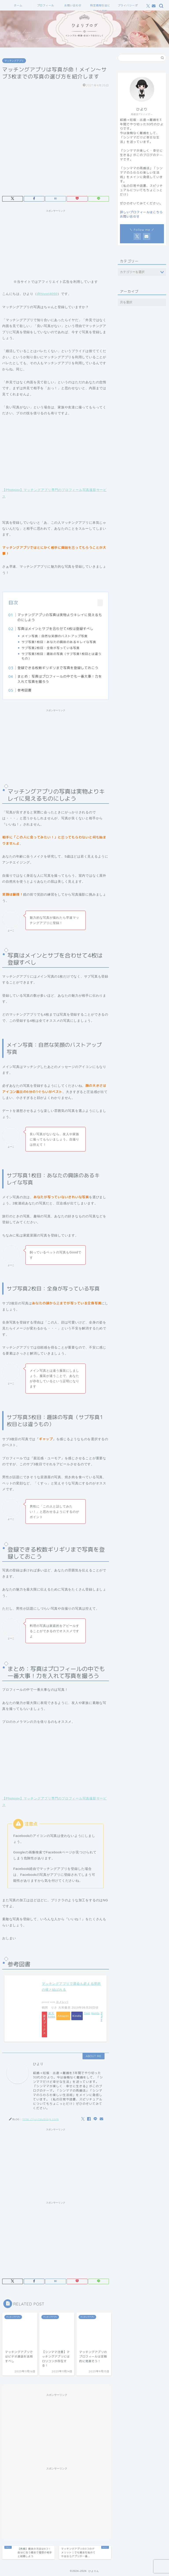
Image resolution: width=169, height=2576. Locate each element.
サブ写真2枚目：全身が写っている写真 (51, 648)
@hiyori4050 (47, 294)
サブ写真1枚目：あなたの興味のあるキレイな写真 (59, 642)
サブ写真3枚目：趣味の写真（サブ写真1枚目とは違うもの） (61, 656)
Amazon (63, 2016)
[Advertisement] (55, 245)
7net (87, 2013)
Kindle (77, 2016)
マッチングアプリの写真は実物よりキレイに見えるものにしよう (59, 617)
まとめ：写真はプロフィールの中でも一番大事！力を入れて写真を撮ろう (59, 679)
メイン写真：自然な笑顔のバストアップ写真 (55, 636)
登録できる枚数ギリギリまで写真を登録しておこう (57, 667)
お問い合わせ (72, 5)
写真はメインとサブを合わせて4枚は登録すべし (55, 628)
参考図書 (24, 690)
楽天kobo (51, 2015)
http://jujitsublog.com (40, 2119)
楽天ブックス (44, 2024)
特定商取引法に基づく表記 (100, 7)
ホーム (18, 5)
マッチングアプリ (14, 60)
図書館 (102, 2017)
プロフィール (45, 5)
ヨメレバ (62, 2001)
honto (95, 2013)
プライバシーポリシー (128, 7)
